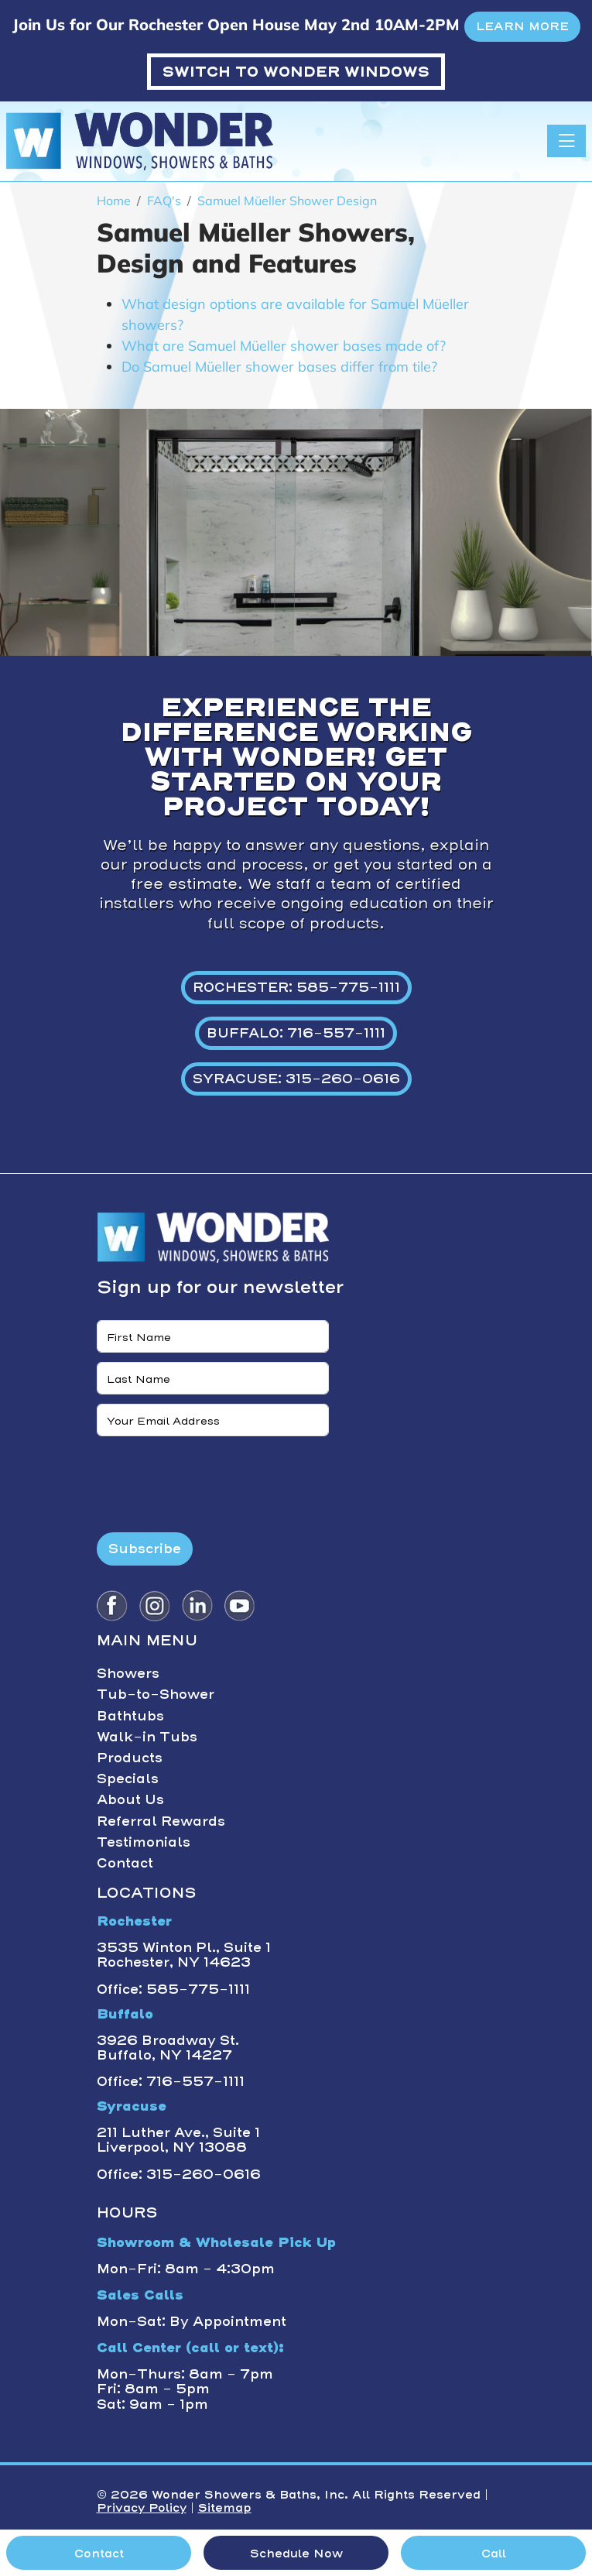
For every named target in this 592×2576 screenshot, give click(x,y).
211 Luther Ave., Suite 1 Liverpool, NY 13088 (178, 2140)
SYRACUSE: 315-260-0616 (296, 1078)
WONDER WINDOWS (296, 72)
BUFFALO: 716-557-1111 (296, 1033)
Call (493, 2554)
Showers (128, 1673)
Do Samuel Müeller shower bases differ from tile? (279, 367)
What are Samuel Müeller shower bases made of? (283, 346)
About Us (130, 1799)
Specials (128, 1778)
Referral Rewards (161, 1821)
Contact (125, 1863)
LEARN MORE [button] (522, 26)
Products (130, 1757)
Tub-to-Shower (155, 1694)
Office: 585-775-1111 (173, 1989)
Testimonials (143, 1842)
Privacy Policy (141, 2508)
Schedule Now (296, 2554)
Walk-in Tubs (147, 1736)
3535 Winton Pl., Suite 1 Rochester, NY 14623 (184, 1955)
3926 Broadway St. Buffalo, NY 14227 (168, 2047)
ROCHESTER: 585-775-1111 (296, 987)
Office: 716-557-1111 (171, 2081)
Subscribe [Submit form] (144, 1548)
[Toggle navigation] (566, 141)
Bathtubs (130, 1716)
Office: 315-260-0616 (179, 2174)
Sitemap (225, 2508)
